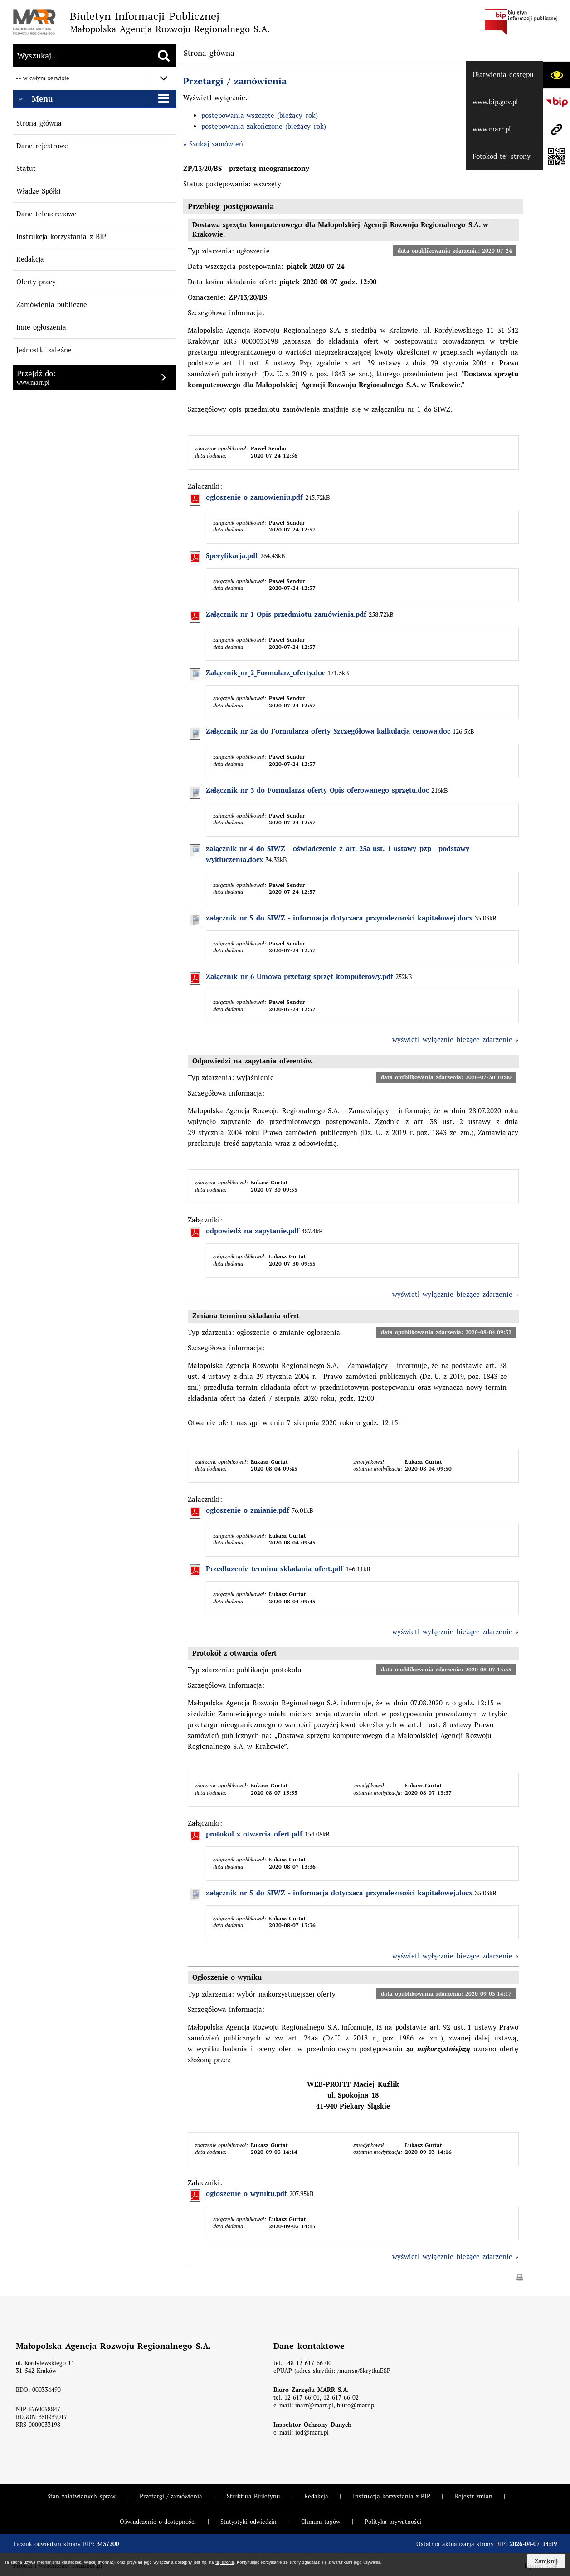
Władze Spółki (38, 191)
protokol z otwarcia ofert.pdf (254, 1834)
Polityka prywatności (393, 2522)
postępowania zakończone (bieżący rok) (263, 126)
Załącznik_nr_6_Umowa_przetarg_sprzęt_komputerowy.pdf (299, 976)
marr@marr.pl (314, 2405)
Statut (26, 168)
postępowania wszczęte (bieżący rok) (259, 115)
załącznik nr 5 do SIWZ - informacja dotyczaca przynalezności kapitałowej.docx (339, 918)
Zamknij (546, 2561)
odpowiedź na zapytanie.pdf (253, 1231)
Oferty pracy (36, 282)
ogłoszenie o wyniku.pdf (246, 2193)
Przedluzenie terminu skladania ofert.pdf (274, 1568)
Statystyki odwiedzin (248, 2522)
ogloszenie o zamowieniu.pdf (254, 497)
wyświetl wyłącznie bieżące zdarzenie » (455, 1039)
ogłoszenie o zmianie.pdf (248, 1510)
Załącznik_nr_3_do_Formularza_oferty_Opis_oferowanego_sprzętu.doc (317, 790)
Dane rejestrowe (42, 145)
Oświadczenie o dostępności (158, 2522)
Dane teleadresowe (46, 213)
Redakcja (30, 259)
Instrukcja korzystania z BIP (61, 236)
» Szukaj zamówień (213, 144)
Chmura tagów (320, 2522)
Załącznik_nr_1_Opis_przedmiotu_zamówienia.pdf (286, 614)
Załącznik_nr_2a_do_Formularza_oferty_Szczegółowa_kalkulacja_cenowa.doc (328, 731)
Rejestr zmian (473, 2496)
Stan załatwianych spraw (81, 2496)
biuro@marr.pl (356, 2405)
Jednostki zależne (44, 350)
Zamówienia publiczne (51, 304)
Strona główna (39, 123)
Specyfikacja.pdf (232, 555)
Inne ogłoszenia (41, 327)
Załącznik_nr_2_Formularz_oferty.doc (265, 672)
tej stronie (224, 2562)
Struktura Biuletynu (253, 2496)
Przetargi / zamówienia (235, 81)
